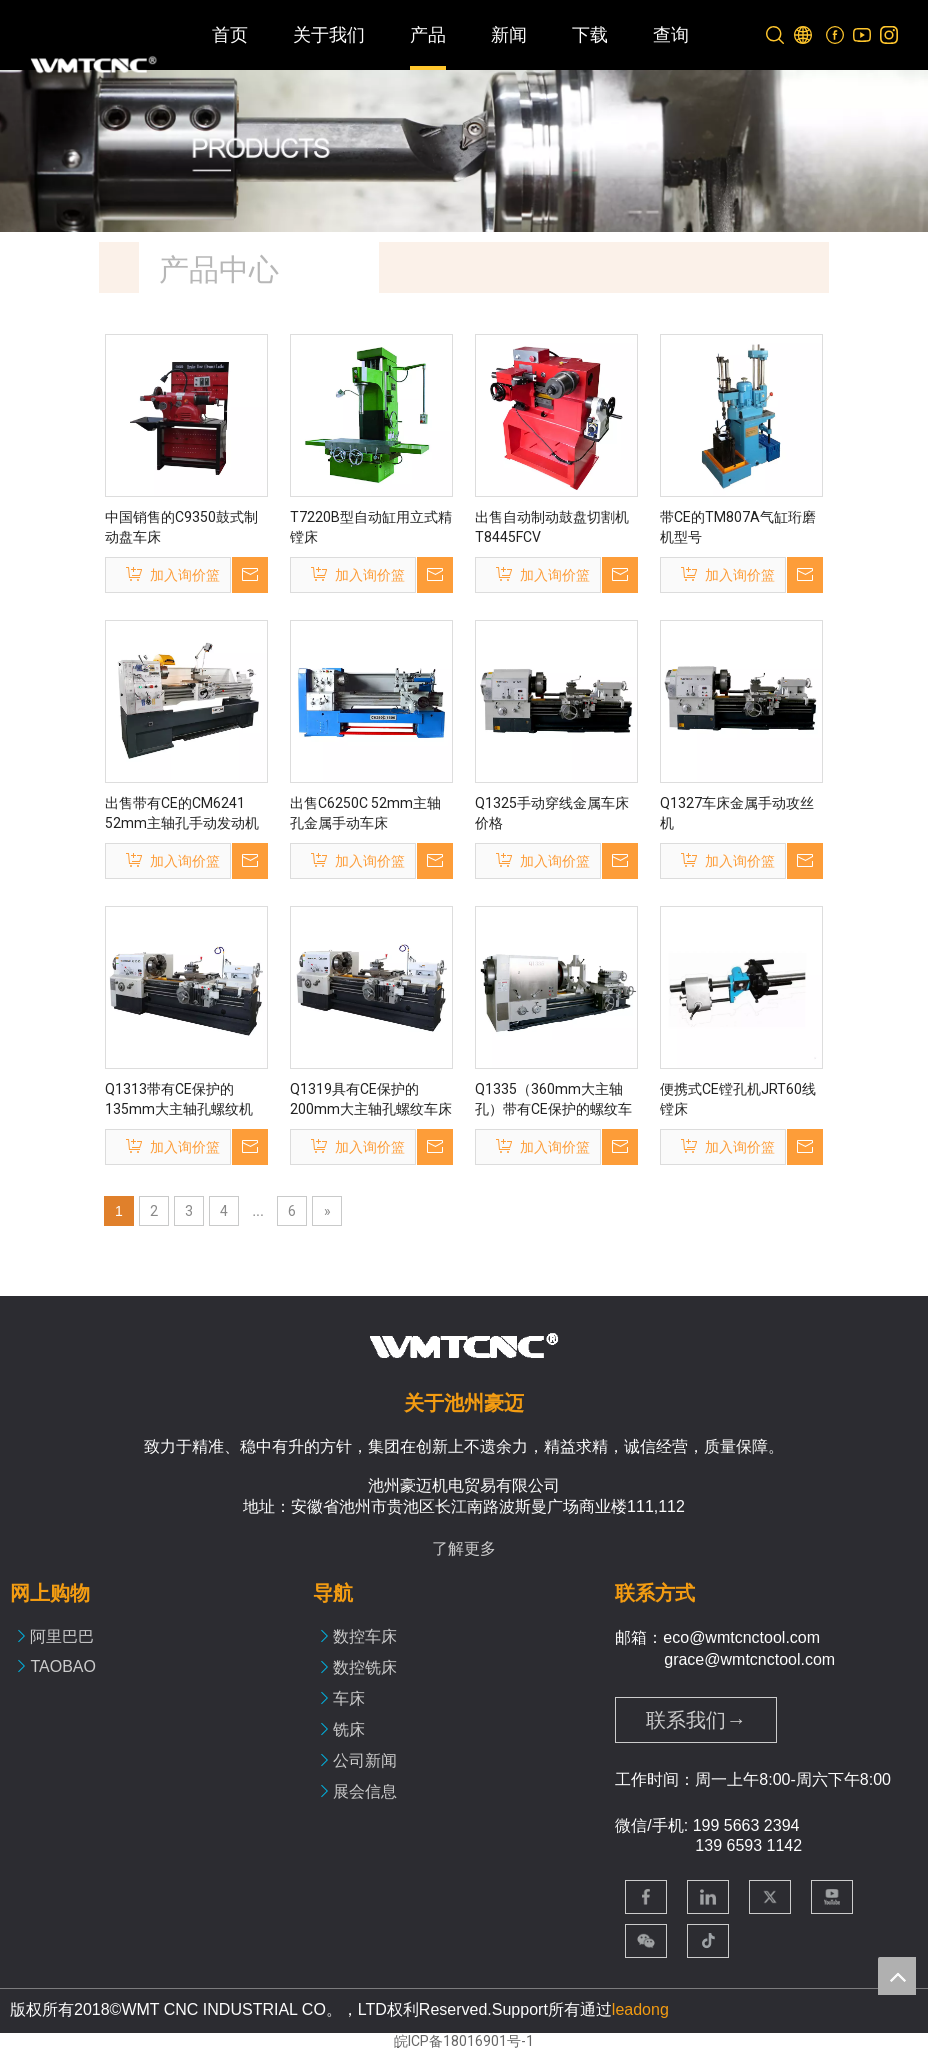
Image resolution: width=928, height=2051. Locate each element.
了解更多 (464, 1548)
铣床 (349, 1729)
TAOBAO (63, 1666)
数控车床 (365, 1636)
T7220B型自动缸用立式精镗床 (371, 527)
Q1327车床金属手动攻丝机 (737, 813)
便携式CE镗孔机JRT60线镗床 (738, 1099)
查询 (671, 35)
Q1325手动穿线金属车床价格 (552, 813)
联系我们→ (696, 1720)
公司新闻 (365, 1760)
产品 (428, 35)
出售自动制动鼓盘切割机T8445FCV (552, 527)
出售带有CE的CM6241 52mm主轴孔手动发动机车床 (182, 814)
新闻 (509, 35)
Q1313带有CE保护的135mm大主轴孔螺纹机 (179, 1099)
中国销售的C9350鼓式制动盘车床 (181, 527)
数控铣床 (365, 1667)
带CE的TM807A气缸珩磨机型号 (738, 527)
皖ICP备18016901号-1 (464, 2041)
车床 (349, 1698)
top (897, 1976)
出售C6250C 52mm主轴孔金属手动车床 (365, 813)
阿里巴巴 (62, 1636)
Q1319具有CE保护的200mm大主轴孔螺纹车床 (371, 1099)
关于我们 (329, 35)
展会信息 (365, 1791)
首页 (230, 35)
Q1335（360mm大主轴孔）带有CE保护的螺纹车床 (553, 1100)
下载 (590, 35)
